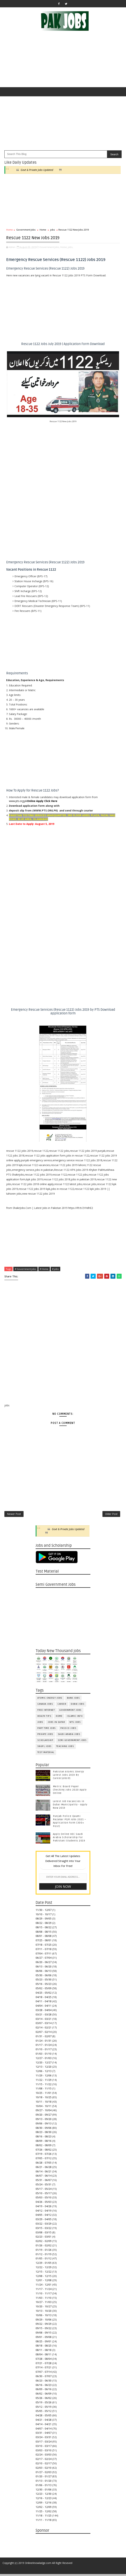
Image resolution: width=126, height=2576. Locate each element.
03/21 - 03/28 (43, 2016)
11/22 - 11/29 (43, 2082)
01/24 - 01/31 (43, 2042)
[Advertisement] (63, 59)
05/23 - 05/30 (43, 1981)
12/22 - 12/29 (43, 2269)
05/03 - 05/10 (43, 2199)
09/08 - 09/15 (43, 2334)
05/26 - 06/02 (43, 2400)
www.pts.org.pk (18, 800)
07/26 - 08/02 (43, 2151)
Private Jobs (45, 1736)
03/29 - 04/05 (43, 2221)
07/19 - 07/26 (43, 2156)
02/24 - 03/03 (43, 2456)
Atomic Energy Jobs (49, 1700)
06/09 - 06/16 (43, 2391)
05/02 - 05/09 (43, 1990)
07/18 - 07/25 (43, 1946)
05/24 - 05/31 (43, 2186)
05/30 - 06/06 (43, 1977)
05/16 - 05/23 (43, 1986)
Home (9, 229)
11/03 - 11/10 (43, 2299)
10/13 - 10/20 (43, 2312)
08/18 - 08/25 (43, 2347)
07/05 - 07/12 (43, 2160)
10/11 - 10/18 (43, 2103)
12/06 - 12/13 (43, 2073)
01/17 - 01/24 (43, 2047)
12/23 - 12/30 (43, 2495)
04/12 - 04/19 (43, 2212)
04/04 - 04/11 (43, 2007)
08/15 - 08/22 (43, 1929)
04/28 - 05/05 (43, 2417)
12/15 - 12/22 (43, 2273)
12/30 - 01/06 (43, 2491)
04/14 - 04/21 (43, 2426)
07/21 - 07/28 (43, 2365)
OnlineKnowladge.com (38, 2565)
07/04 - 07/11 (43, 1955)
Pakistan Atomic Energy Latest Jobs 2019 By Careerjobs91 (68, 1777)
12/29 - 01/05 (43, 2264)
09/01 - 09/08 (43, 2339)
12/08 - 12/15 (43, 2278)
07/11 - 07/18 (43, 1951)
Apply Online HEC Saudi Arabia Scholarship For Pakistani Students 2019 (69, 1839)
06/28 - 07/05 (43, 2164)
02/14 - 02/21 (43, 2029)
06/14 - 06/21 (43, 2173)
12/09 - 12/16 (43, 2504)
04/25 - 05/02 (43, 1994)
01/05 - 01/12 (43, 2260)
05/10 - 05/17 (43, 2195)
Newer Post (14, 1514)
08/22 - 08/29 (43, 1925)
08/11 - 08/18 (43, 2352)
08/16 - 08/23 (43, 2138)
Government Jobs (26, 229)
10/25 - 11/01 (43, 2095)
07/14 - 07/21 (43, 2369)
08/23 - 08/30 (43, 2134)
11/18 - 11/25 (43, 2517)
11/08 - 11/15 (43, 2090)
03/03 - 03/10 (43, 2452)
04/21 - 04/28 (43, 2421)
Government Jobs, (50, 246)
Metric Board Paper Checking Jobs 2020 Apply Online (70, 1792)
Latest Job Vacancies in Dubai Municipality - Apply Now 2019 (70, 1806)
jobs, (70, 246)
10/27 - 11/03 (43, 2304)
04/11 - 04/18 (43, 2003)
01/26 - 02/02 (43, 2247)
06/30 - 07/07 (43, 2378)
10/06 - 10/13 (43, 2317)
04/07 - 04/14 (43, 2430)
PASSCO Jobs (68, 1730)
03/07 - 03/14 (43, 2025)
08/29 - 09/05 (43, 1920)
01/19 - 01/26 (43, 2251)
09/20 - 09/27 (43, 2116)
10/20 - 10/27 (43, 2308)
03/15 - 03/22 (43, 2230)
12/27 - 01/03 (43, 2060)
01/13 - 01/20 (43, 2482)
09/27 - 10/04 (43, 2112)
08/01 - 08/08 (43, 1938)
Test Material (45, 1754)
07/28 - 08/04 (43, 2360)
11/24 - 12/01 (43, 2286)
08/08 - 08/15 (43, 1933)
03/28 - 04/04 (43, 2012)
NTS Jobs (75, 1724)
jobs (52, 229)
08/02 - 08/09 (43, 2147)
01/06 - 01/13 (43, 2487)
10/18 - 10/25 (43, 2099)
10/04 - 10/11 (43, 2108)
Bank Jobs (73, 1700)
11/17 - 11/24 (43, 2291)
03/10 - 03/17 (43, 2448)
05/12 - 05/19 (43, 2408)
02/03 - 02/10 (43, 2469)
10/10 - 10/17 (43, 1916)
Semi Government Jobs (72, 1742)
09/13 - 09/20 (43, 2121)
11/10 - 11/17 (43, 2295)
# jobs (55, 1268)
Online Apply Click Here (42, 800)
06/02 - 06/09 (43, 2395)
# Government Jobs (25, 1268)
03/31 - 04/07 (43, 2434)
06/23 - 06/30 (43, 2382)
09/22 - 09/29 (43, 2325)
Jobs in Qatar (56, 1724)
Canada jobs (45, 1706)
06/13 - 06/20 (43, 1968)
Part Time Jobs (46, 1730)
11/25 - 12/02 (43, 2513)
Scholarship (45, 1742)
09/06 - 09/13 (43, 2125)
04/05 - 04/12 (43, 2217)
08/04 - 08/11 (43, 2356)
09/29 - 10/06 (43, 2321)
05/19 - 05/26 (43, 2404)
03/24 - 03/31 (43, 2439)
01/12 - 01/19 (43, 2256)
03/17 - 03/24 (43, 2443)
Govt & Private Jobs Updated (37, 170)
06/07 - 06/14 (43, 2177)
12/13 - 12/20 (43, 2068)
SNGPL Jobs (44, 1748)
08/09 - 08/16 (43, 2143)
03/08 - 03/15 (43, 2234)
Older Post (111, 1514)
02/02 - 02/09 (43, 2243)
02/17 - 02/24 (43, 2461)
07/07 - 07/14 (43, 2373)
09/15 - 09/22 (43, 2330)
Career (62, 1706)
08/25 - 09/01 (43, 2343)
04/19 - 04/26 (43, 2208)
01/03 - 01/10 (43, 2055)
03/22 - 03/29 (43, 2225)
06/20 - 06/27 (43, 1964)
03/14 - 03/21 (43, 2021)
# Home (44, 1268)
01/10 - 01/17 (43, 2051)
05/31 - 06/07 (43, 2182)
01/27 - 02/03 (43, 2474)
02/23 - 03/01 (43, 2238)
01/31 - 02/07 (43, 2038)
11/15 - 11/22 (43, 2086)
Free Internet (46, 1712)
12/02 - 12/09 (43, 2509)
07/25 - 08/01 (43, 1942)
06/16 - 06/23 (43, 2387)
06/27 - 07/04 (43, 1959)
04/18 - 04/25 (43, 1999)
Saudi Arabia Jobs (69, 1736)
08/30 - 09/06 (43, 2130)
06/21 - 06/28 (43, 2169)
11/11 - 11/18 (43, 2522)
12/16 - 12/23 (43, 2500)
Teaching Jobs (65, 1748)
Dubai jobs (77, 1706)
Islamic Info (75, 1718)
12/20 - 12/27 (43, 2064)
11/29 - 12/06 (43, 2077)
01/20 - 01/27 (43, 2478)
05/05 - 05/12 (43, 2413)
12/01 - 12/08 (43, 2282)
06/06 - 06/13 (43, 1973)
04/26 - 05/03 (43, 2204)
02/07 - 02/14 (43, 2034)
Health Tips (44, 1718)
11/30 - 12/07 (43, 1912)
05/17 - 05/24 (43, 2191)
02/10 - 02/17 (43, 2465)
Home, (63, 246)
